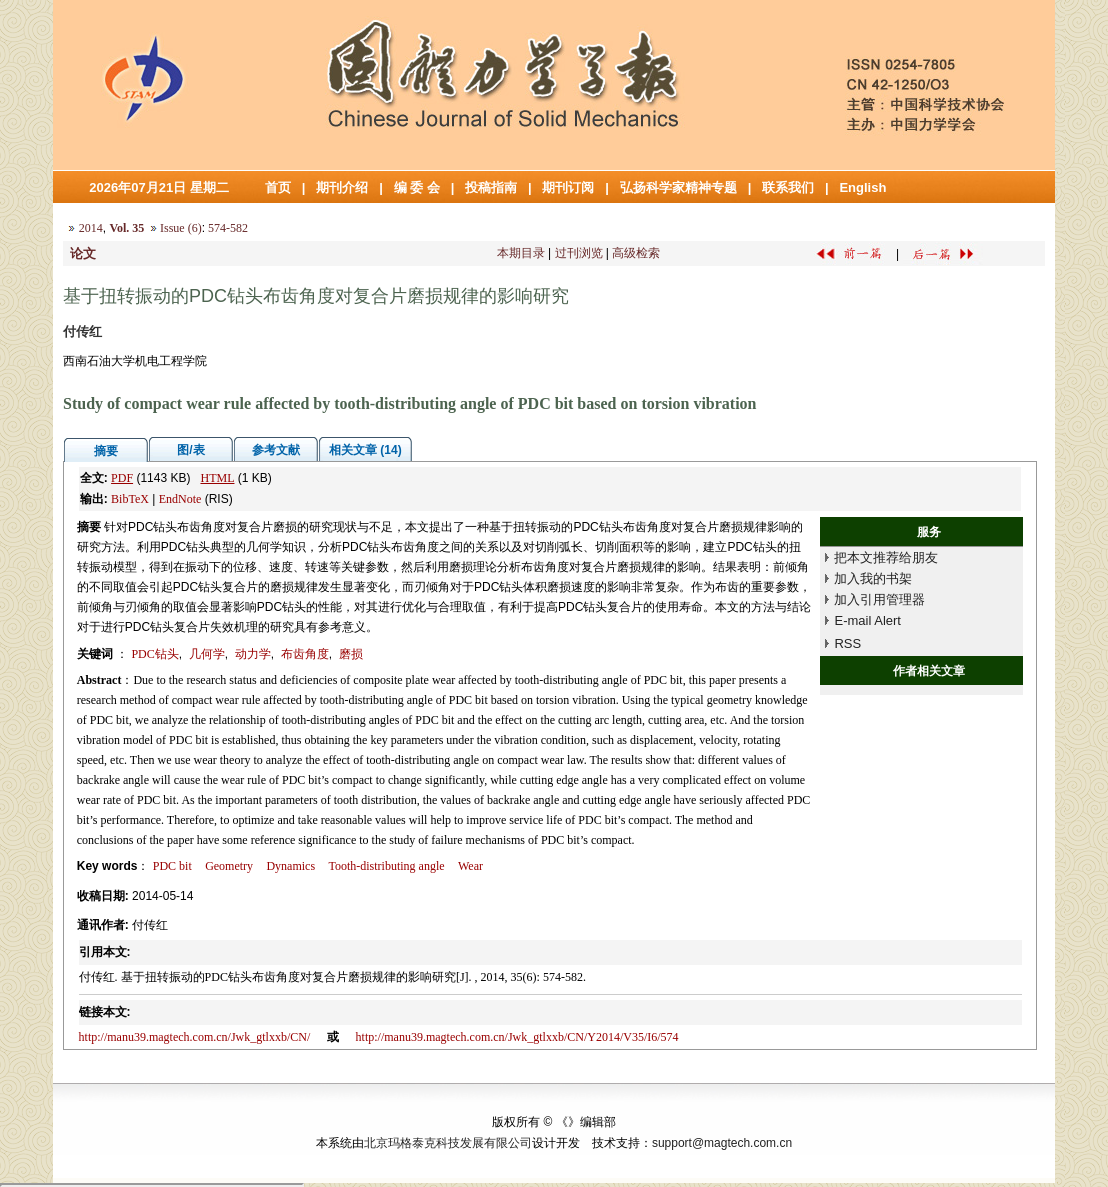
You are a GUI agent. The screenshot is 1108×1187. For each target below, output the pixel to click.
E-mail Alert (867, 620)
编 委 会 (417, 187)
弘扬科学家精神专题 (678, 187)
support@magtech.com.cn (722, 1143)
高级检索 (636, 253)
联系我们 (788, 187)
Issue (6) (181, 228)
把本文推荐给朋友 (886, 557)
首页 (278, 187)
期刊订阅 (568, 187)
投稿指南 (491, 187)
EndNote (180, 499)
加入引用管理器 (879, 599)
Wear (470, 866)
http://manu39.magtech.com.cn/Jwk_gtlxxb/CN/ (195, 1037)
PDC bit (172, 866)
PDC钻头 (154, 654)
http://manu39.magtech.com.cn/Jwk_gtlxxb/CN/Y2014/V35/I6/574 (517, 1037)
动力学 (253, 654)
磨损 (351, 654)
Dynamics (290, 866)
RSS (847, 643)
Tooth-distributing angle (386, 866)
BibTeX (130, 499)
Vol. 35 (126, 228)
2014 (91, 228)
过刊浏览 (579, 253)
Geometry (229, 866)
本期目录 (521, 253)
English (862, 187)
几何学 (207, 654)
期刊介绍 (342, 187)
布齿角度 (305, 654)
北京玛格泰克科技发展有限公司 (448, 1143)
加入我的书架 (873, 578)
